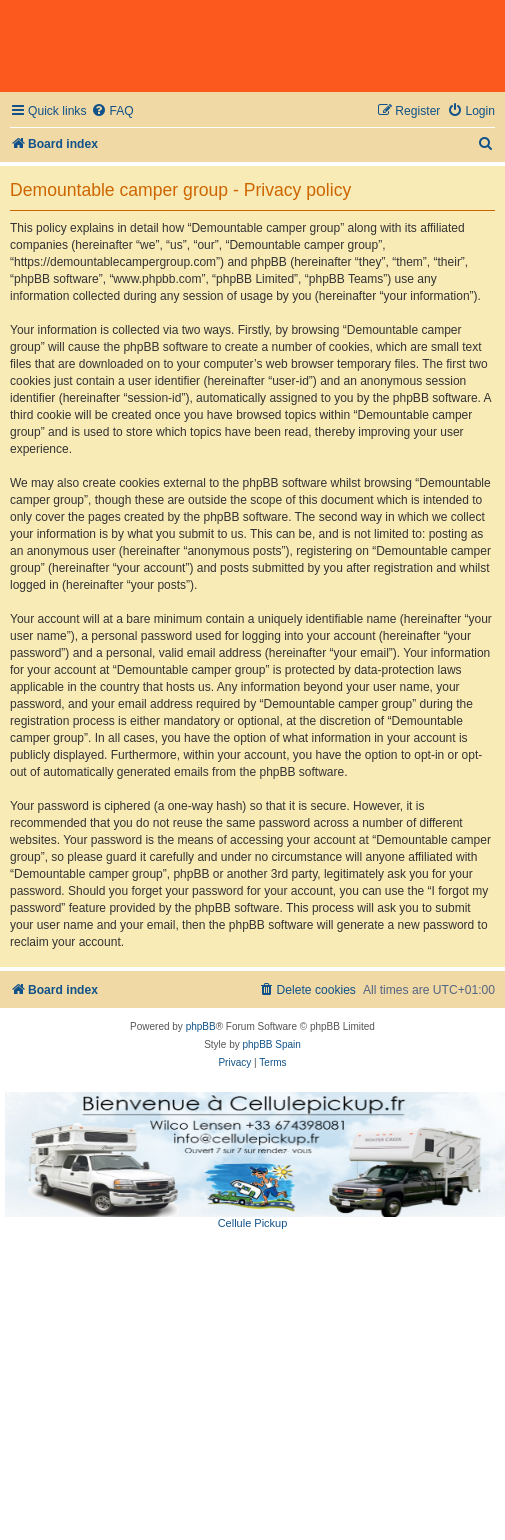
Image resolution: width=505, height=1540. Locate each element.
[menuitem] (112, 111)
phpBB (201, 1026)
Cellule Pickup (253, 1223)
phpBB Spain (271, 1044)
